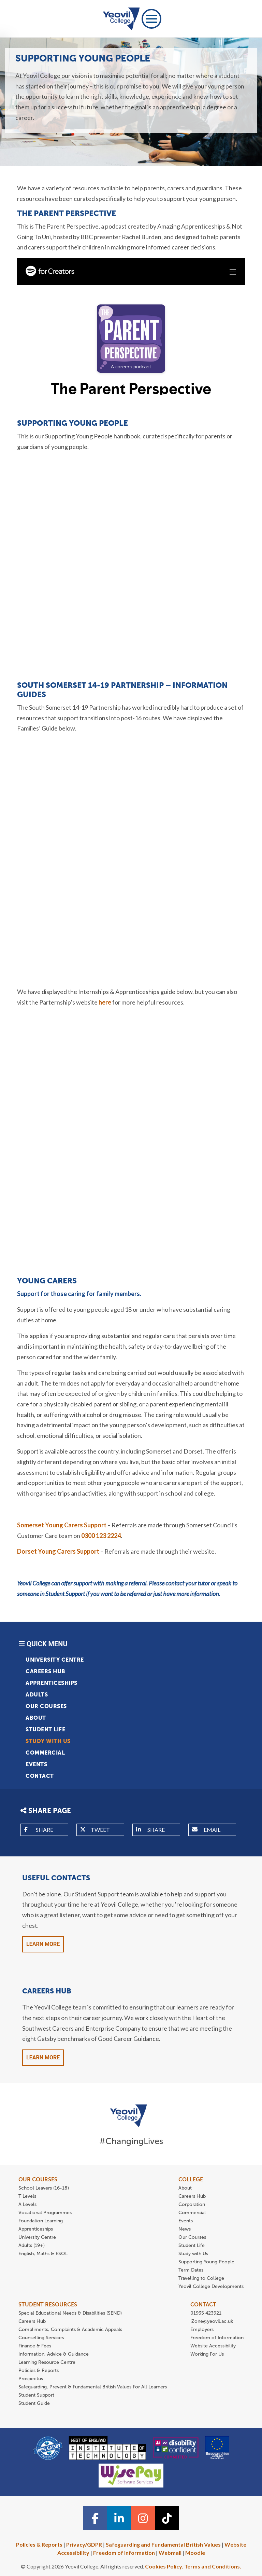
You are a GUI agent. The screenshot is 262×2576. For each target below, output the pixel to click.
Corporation (191, 2204)
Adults (37, 1694)
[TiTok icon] (167, 2518)
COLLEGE (190, 2179)
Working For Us (207, 2354)
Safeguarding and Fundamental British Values (163, 2544)
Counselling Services (41, 2338)
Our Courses (46, 1706)
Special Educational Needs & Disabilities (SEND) (70, 2313)
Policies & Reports (38, 2370)
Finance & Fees (34, 2346)
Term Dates (190, 2270)
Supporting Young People (206, 2262)
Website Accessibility (213, 2346)
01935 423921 (205, 2313)
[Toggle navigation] (151, 19)
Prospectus (30, 2379)
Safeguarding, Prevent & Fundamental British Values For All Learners (93, 2387)
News (184, 2229)
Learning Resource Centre (46, 2362)
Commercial (45, 1752)
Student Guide (34, 2403)
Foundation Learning (40, 2221)
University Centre (55, 1660)
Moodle (195, 2552)
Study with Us (48, 1741)
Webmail (170, 2552)
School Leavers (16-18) (43, 2188)
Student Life (45, 1729)
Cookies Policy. (164, 2566)
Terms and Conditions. (212, 2566)
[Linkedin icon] (119, 2518)
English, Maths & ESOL (43, 2254)
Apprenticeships (51, 1683)
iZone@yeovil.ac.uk (211, 2321)
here (105, 1002)
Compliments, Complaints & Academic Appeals (70, 2329)
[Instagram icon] (143, 2518)
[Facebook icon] (95, 2518)
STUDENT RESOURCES (47, 2304)
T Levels (27, 2196)
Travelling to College (201, 2278)
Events (36, 1764)
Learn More (43, 1944)
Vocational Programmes (45, 2213)
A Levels (27, 2204)
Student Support (36, 2395)
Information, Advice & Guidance (53, 2354)
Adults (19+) (31, 2245)
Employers (202, 2329)
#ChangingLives (131, 2141)
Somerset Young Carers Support (61, 1525)
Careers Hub (46, 1671)
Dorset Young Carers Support (58, 1551)
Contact (40, 1776)
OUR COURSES (37, 2179)
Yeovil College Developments (211, 2286)
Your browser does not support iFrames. (131, 326)
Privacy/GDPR (84, 2544)
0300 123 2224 (101, 1535)
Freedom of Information (217, 2338)
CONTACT (203, 2304)
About (36, 1718)
